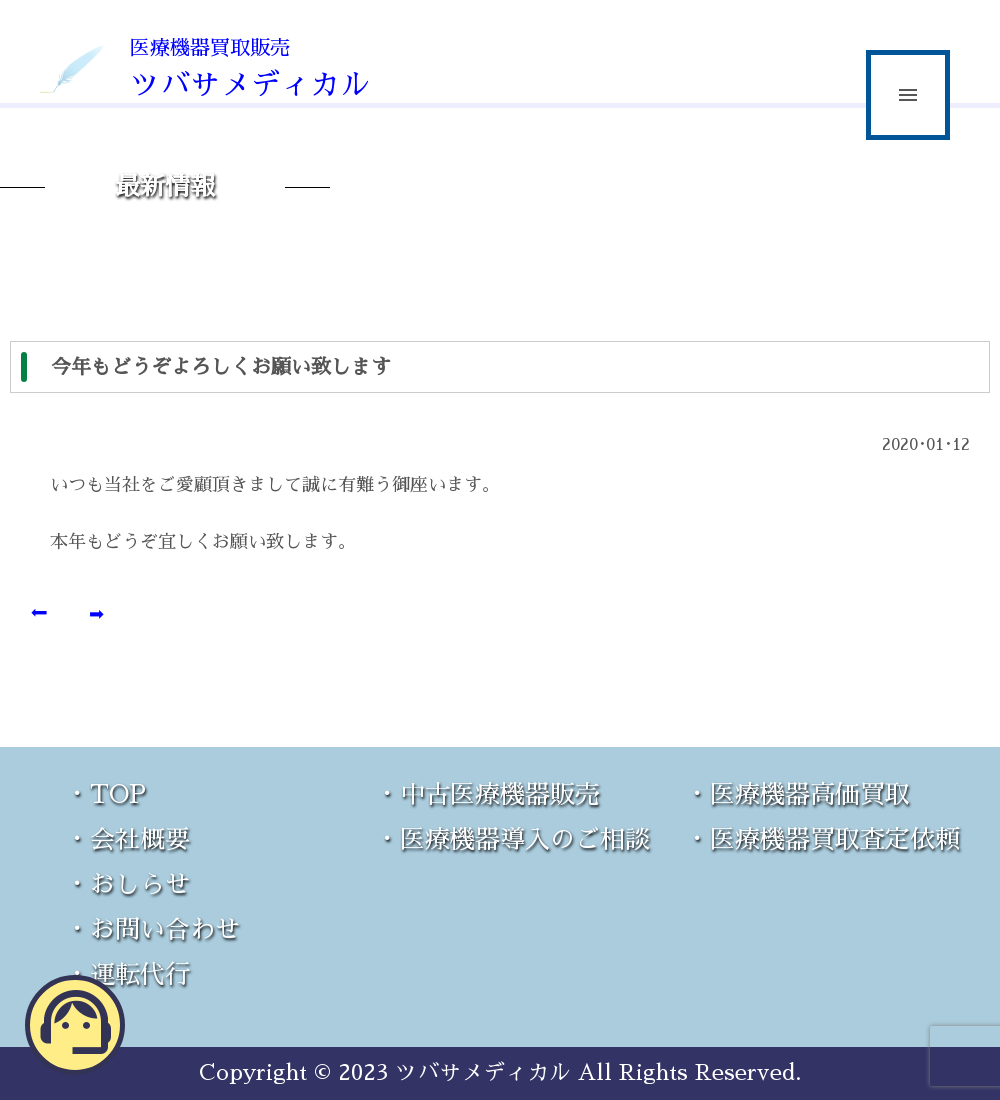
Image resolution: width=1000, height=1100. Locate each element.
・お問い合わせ (152, 929)
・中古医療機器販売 (487, 794)
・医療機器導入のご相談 (512, 839)
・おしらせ (127, 884)
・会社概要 (127, 839)
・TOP (105, 794)
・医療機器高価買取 (797, 794)
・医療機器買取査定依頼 (822, 839)
